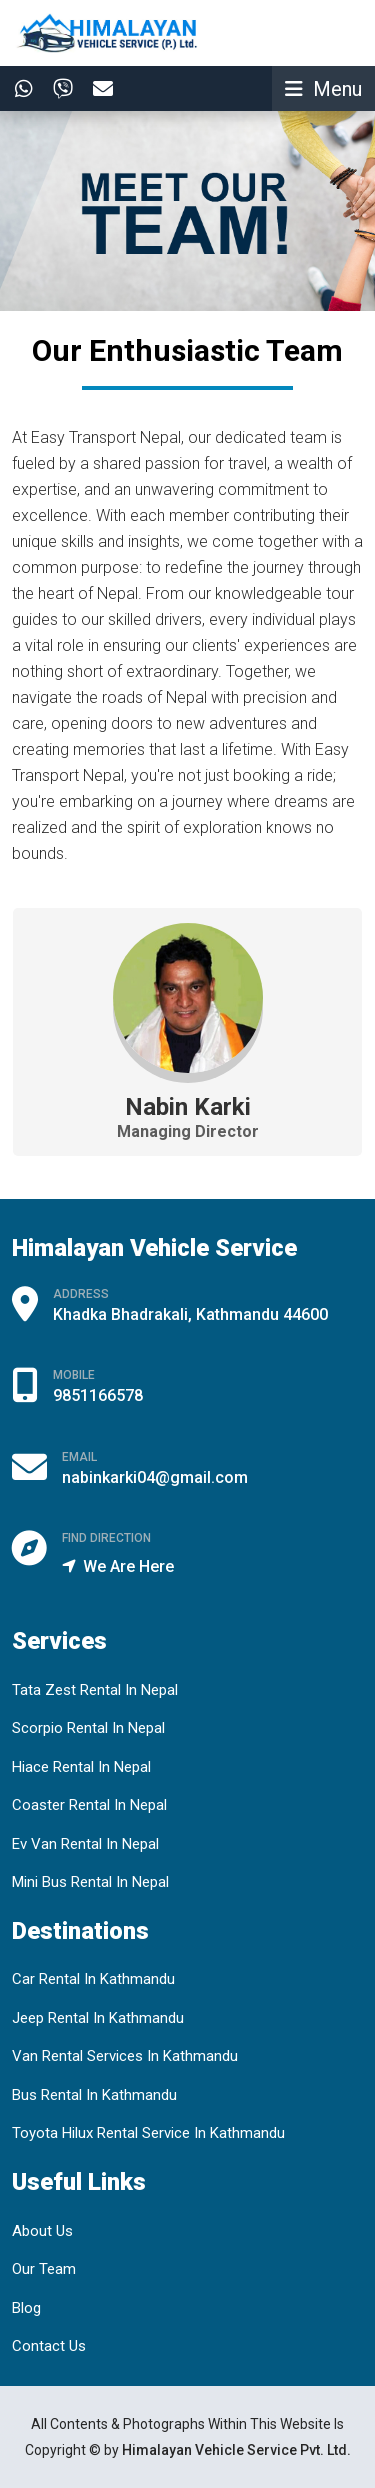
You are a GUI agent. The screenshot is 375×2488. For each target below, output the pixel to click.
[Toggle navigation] (323, 88)
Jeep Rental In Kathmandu (98, 2018)
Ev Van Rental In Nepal (85, 1844)
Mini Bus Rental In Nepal (90, 1882)
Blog (26, 2308)
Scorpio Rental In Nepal (88, 1728)
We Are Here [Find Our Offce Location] (118, 1566)
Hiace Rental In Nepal (81, 1767)
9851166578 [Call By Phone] (98, 1395)
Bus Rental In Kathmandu (94, 2095)
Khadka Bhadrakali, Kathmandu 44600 (190, 1314)
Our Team (44, 2269)
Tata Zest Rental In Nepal (95, 1690)
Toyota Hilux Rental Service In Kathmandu (148, 2133)
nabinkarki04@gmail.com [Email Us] (155, 1477)
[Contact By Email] (98, 88)
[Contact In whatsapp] (19, 88)
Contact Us (49, 2346)
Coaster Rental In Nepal (89, 1805)
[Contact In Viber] (58, 88)
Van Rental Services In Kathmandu (125, 2056)
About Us (42, 2231)
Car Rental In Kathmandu (93, 1979)
